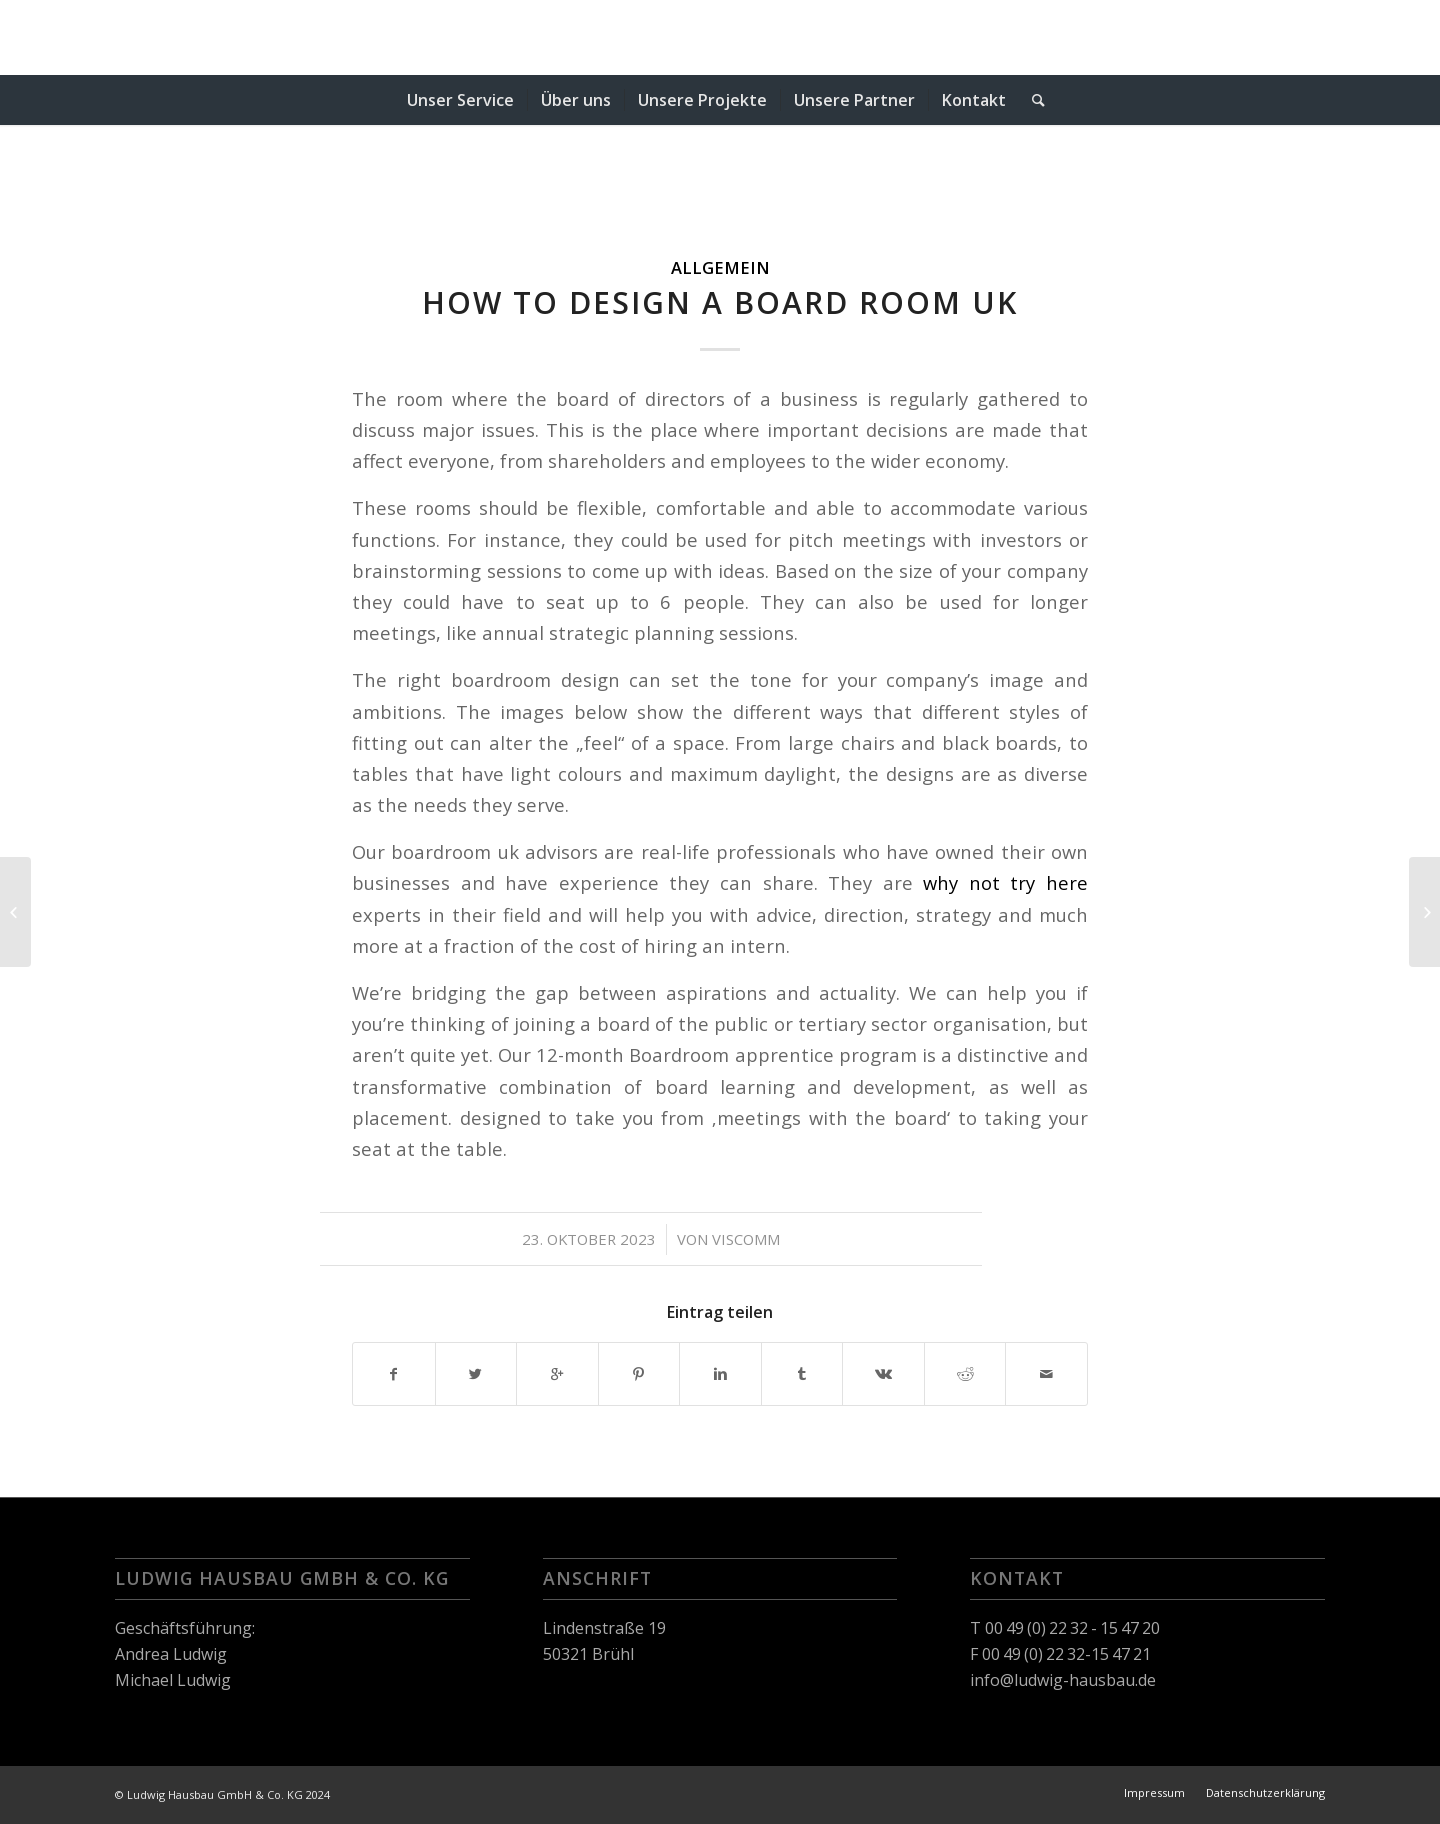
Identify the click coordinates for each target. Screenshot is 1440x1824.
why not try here (1005, 882)
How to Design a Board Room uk (720, 302)
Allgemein (720, 267)
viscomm (746, 1239)
